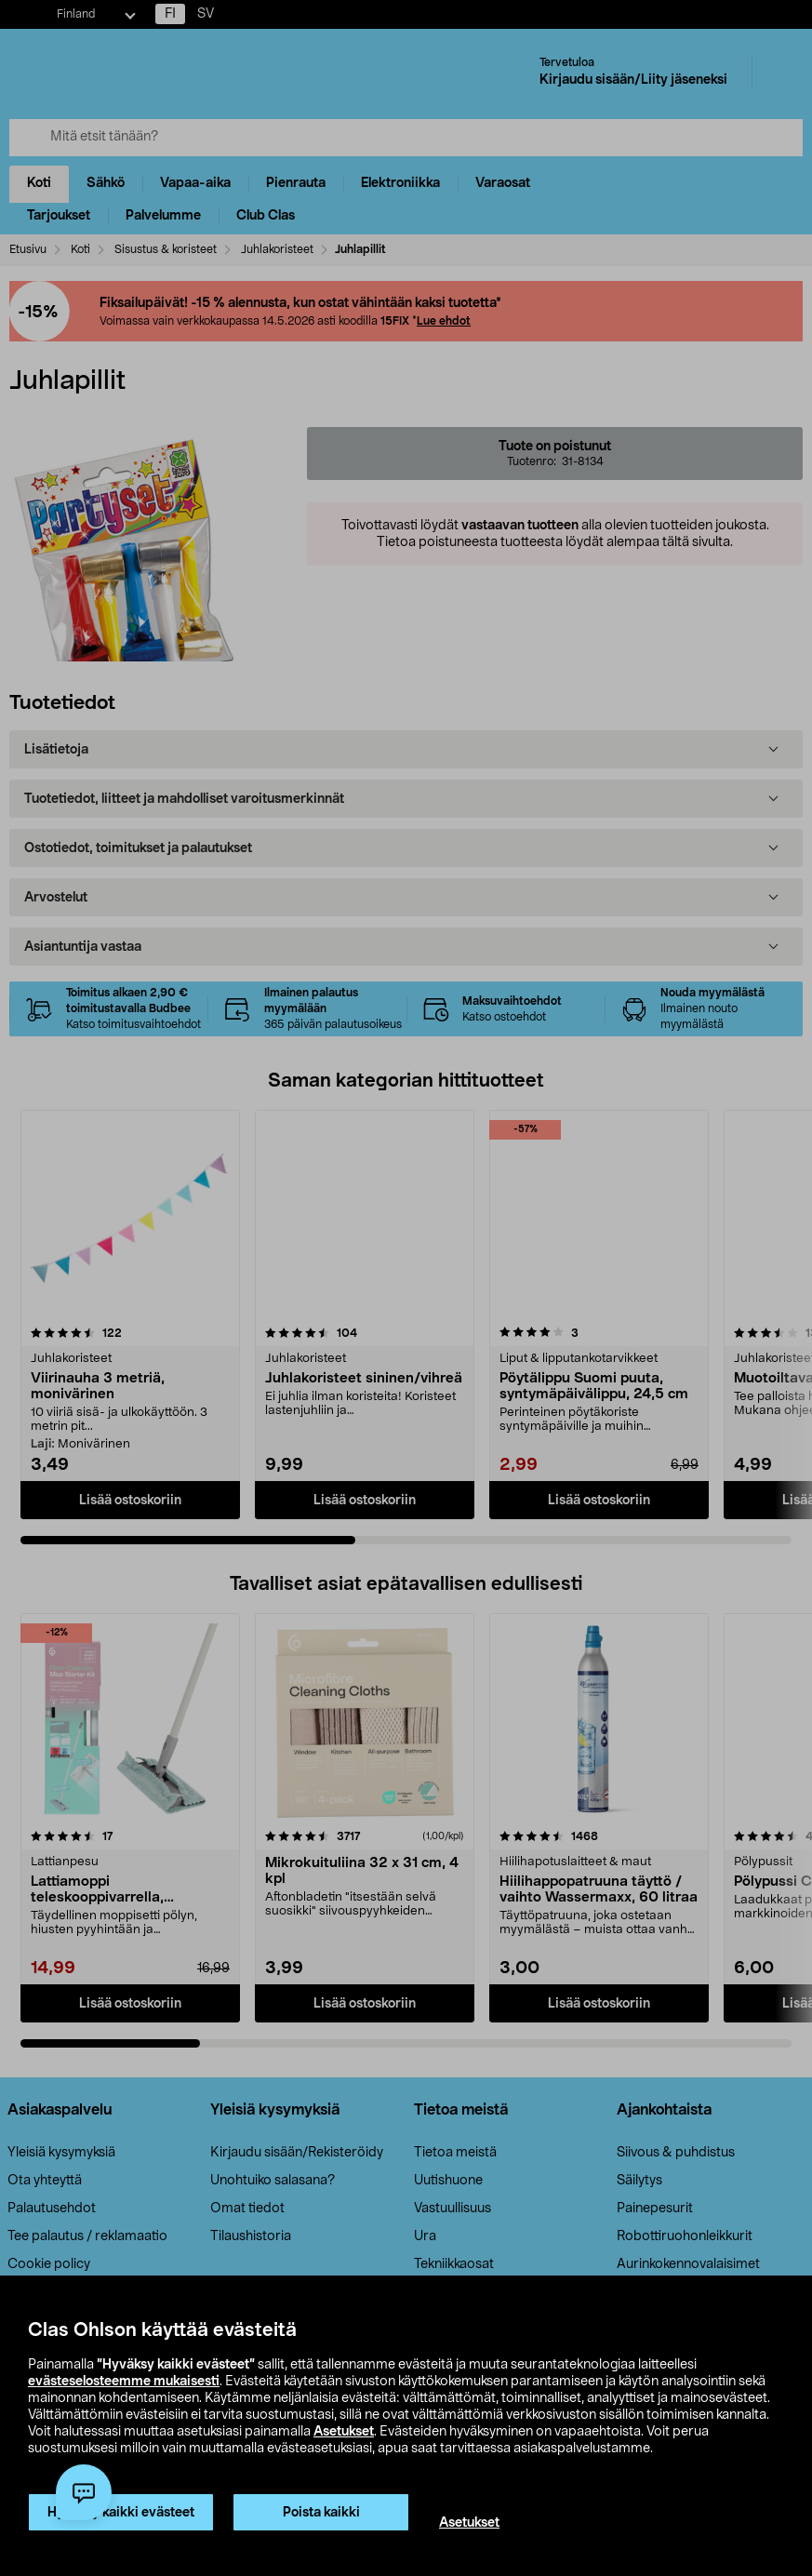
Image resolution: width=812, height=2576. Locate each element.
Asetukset (343, 2431)
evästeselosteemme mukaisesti (124, 2381)
